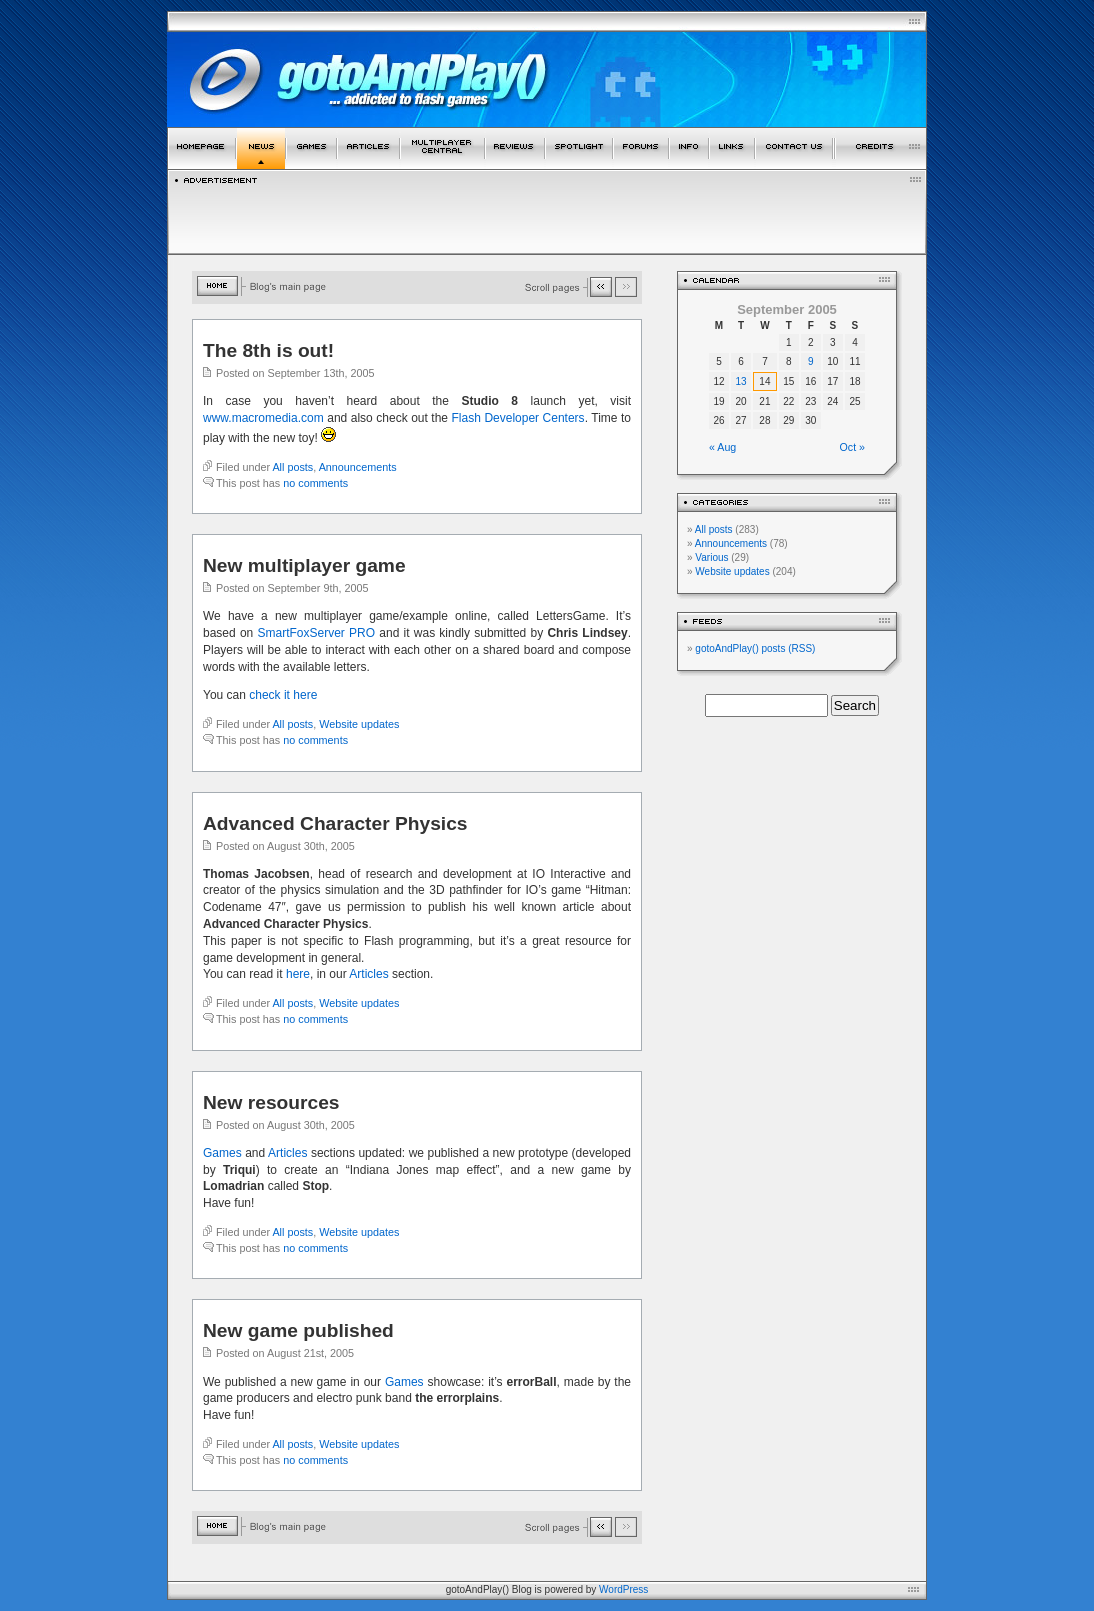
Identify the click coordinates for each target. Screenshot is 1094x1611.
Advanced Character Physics (335, 823)
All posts (292, 467)
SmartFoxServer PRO (317, 633)
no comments (315, 483)
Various (711, 557)
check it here (283, 695)
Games (222, 1153)
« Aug (722, 447)
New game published (298, 1330)
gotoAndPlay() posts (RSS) (755, 648)
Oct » (852, 447)
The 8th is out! (268, 350)
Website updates (359, 724)
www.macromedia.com (263, 418)
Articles (368, 974)
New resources (271, 1102)
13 (741, 381)
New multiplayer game (304, 565)
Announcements (358, 467)
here (298, 974)
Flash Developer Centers (518, 418)
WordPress (623, 1589)
